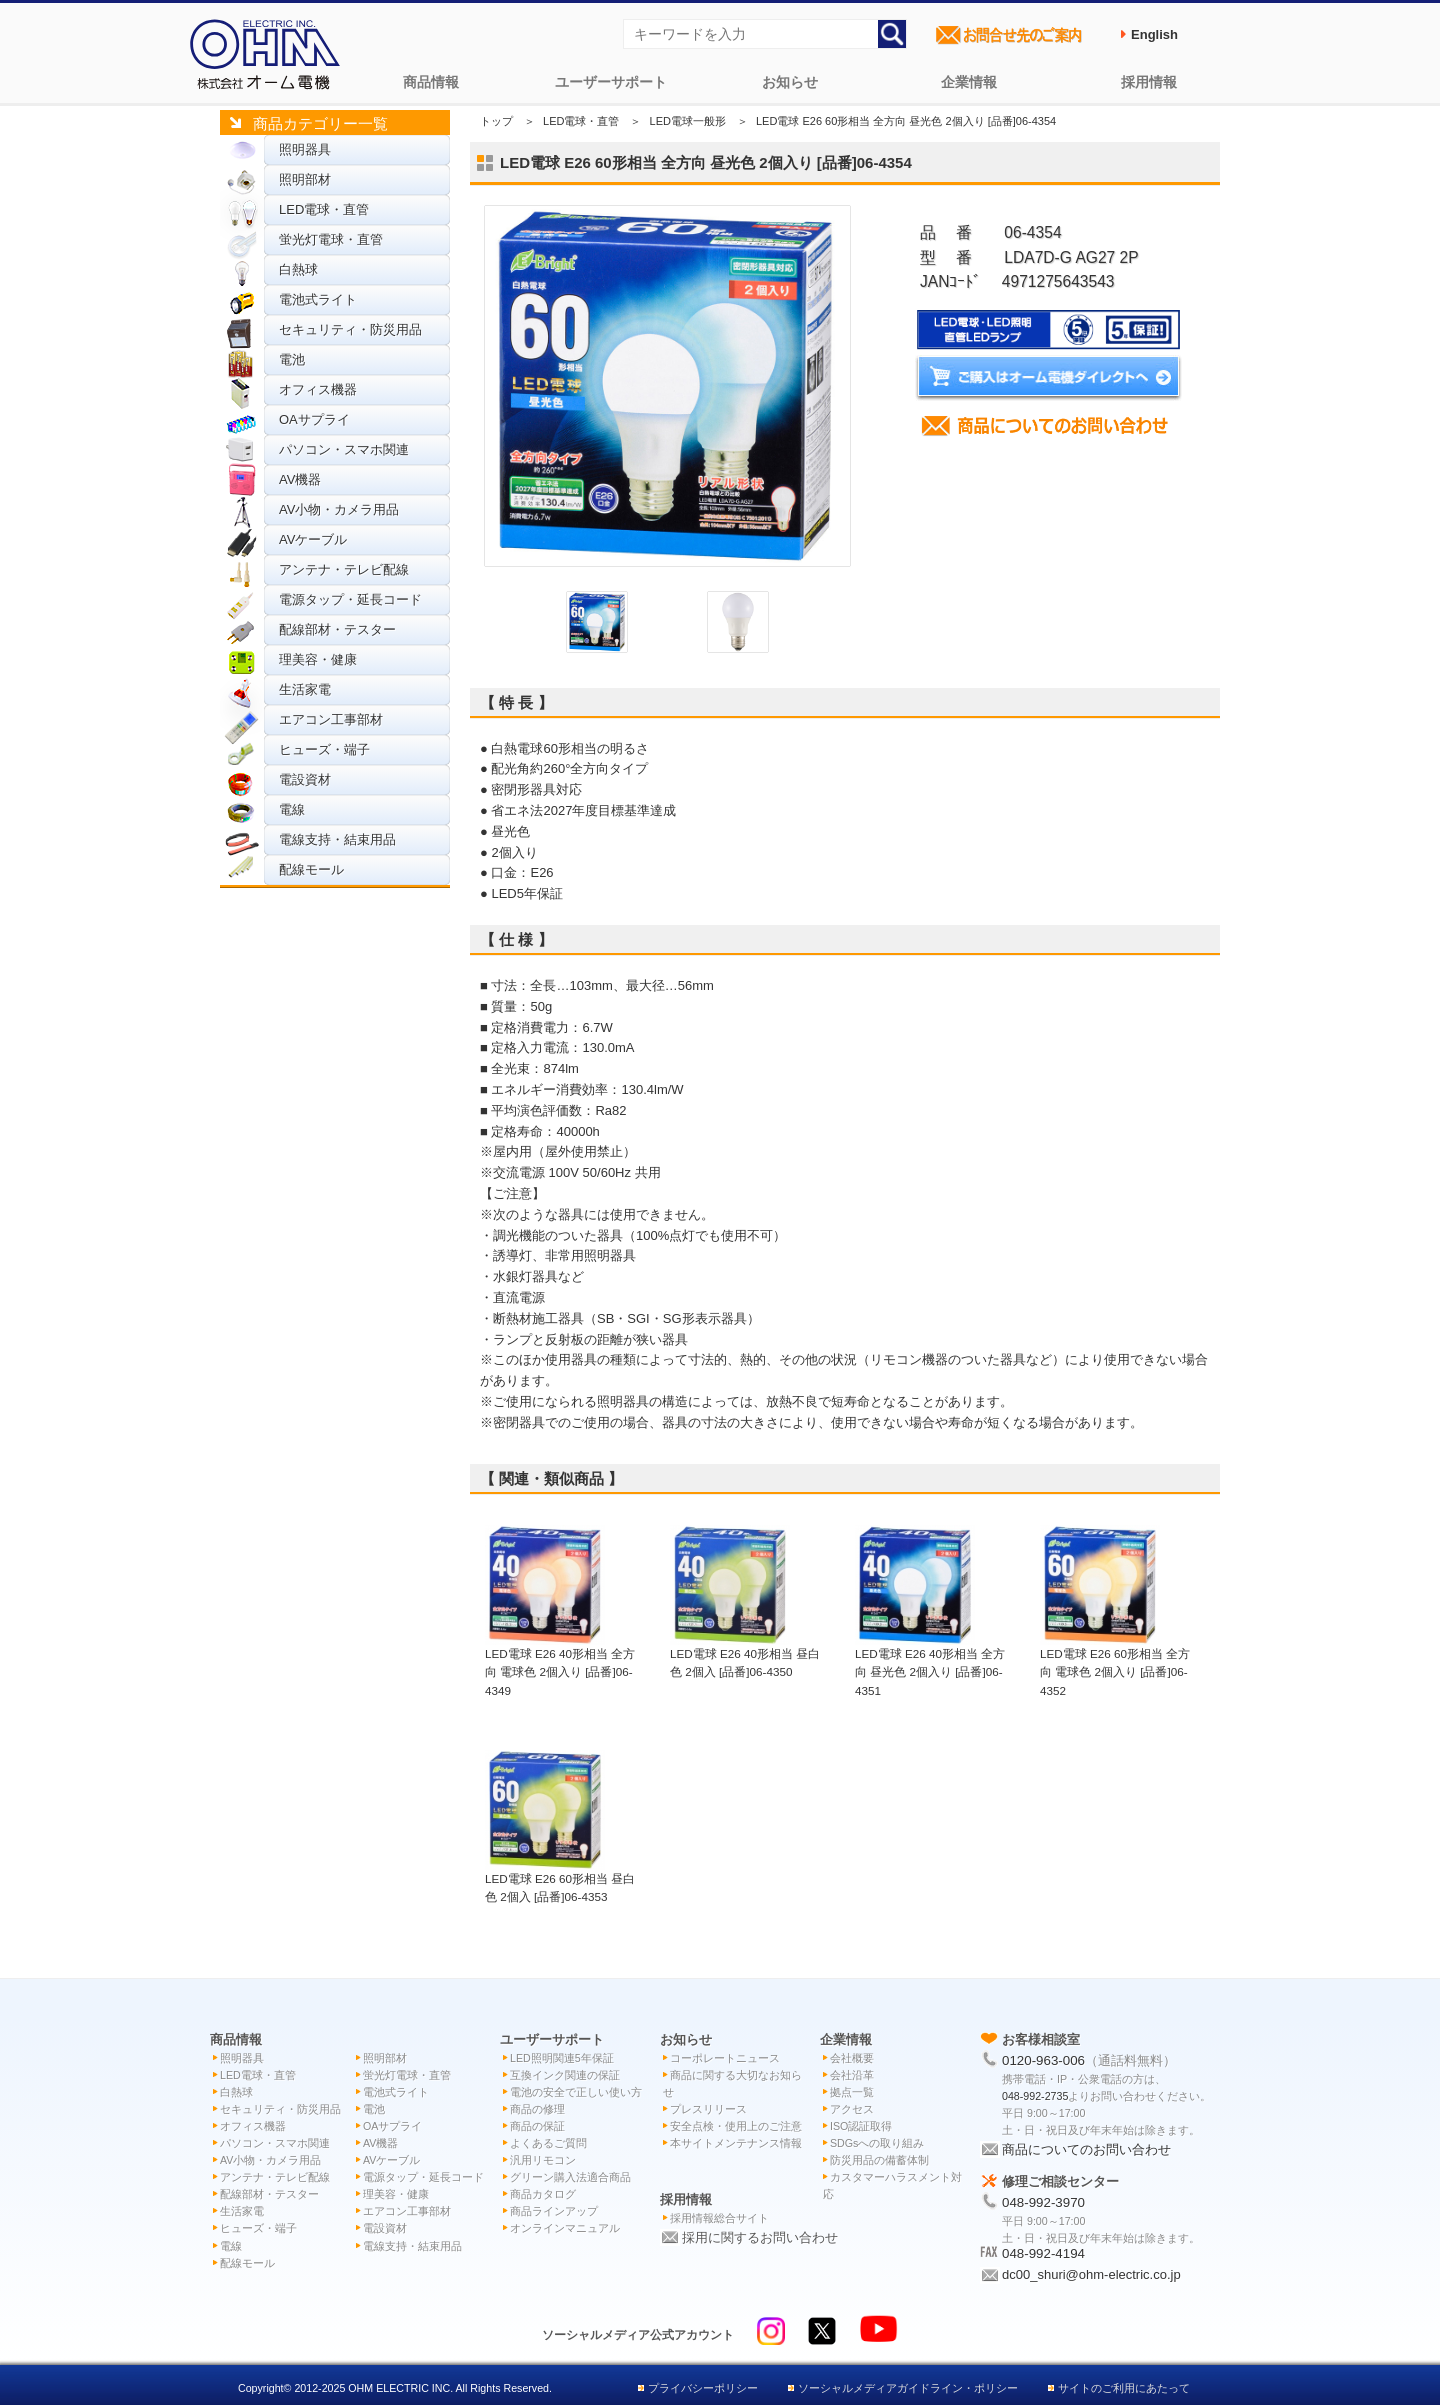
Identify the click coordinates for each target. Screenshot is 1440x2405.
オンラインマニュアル (565, 2228)
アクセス (852, 2109)
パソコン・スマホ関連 (344, 449)
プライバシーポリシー (703, 2388)
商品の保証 (537, 2126)
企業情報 (969, 82)
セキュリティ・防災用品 (350, 329)
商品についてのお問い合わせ (1086, 2149)
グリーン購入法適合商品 (570, 2177)
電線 (292, 809)
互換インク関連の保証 (565, 2075)
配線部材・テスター (337, 629)
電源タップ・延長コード (350, 599)
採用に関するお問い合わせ (760, 2237)
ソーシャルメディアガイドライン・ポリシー (908, 2388)
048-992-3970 (1043, 2202)
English (1154, 34)
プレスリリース (708, 2109)
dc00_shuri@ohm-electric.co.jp (1091, 2274)
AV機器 (300, 479)
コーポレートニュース (725, 2058)
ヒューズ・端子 (324, 749)
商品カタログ (543, 2194)
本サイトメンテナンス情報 (736, 2143)
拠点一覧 (852, 2092)
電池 (292, 359)
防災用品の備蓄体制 (879, 2160)
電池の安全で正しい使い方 (576, 2092)
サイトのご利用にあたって (1124, 2388)
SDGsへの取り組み (877, 2143)
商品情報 (431, 82)
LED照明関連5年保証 (562, 2058)
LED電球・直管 (324, 209)
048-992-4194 (1043, 2253)
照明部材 (305, 179)
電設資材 (305, 779)
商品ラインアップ (554, 2211)
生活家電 (305, 689)
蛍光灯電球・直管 (331, 239)
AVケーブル (313, 539)
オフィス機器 (318, 389)
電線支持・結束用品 (337, 839)
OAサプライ (314, 419)
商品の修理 (537, 2109)
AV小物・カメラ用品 (339, 509)
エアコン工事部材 (331, 719)
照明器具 (305, 149)
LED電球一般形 (688, 121)
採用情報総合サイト (719, 2218)
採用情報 (1149, 82)
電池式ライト (318, 299)
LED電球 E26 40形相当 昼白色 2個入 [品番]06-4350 (745, 1653)
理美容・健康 (318, 659)
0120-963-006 (1043, 2060)
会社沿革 (852, 2075)
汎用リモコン (543, 2160)
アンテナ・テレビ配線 (344, 569)
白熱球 (298, 269)
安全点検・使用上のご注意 (736, 2126)
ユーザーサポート (611, 82)
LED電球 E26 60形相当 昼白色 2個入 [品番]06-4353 (560, 1878)
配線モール (311, 869)
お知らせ (790, 82)
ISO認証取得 (861, 2126)
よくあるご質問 (548, 2143)
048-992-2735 (1035, 2096)
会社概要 (852, 2058)
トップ (496, 121)
